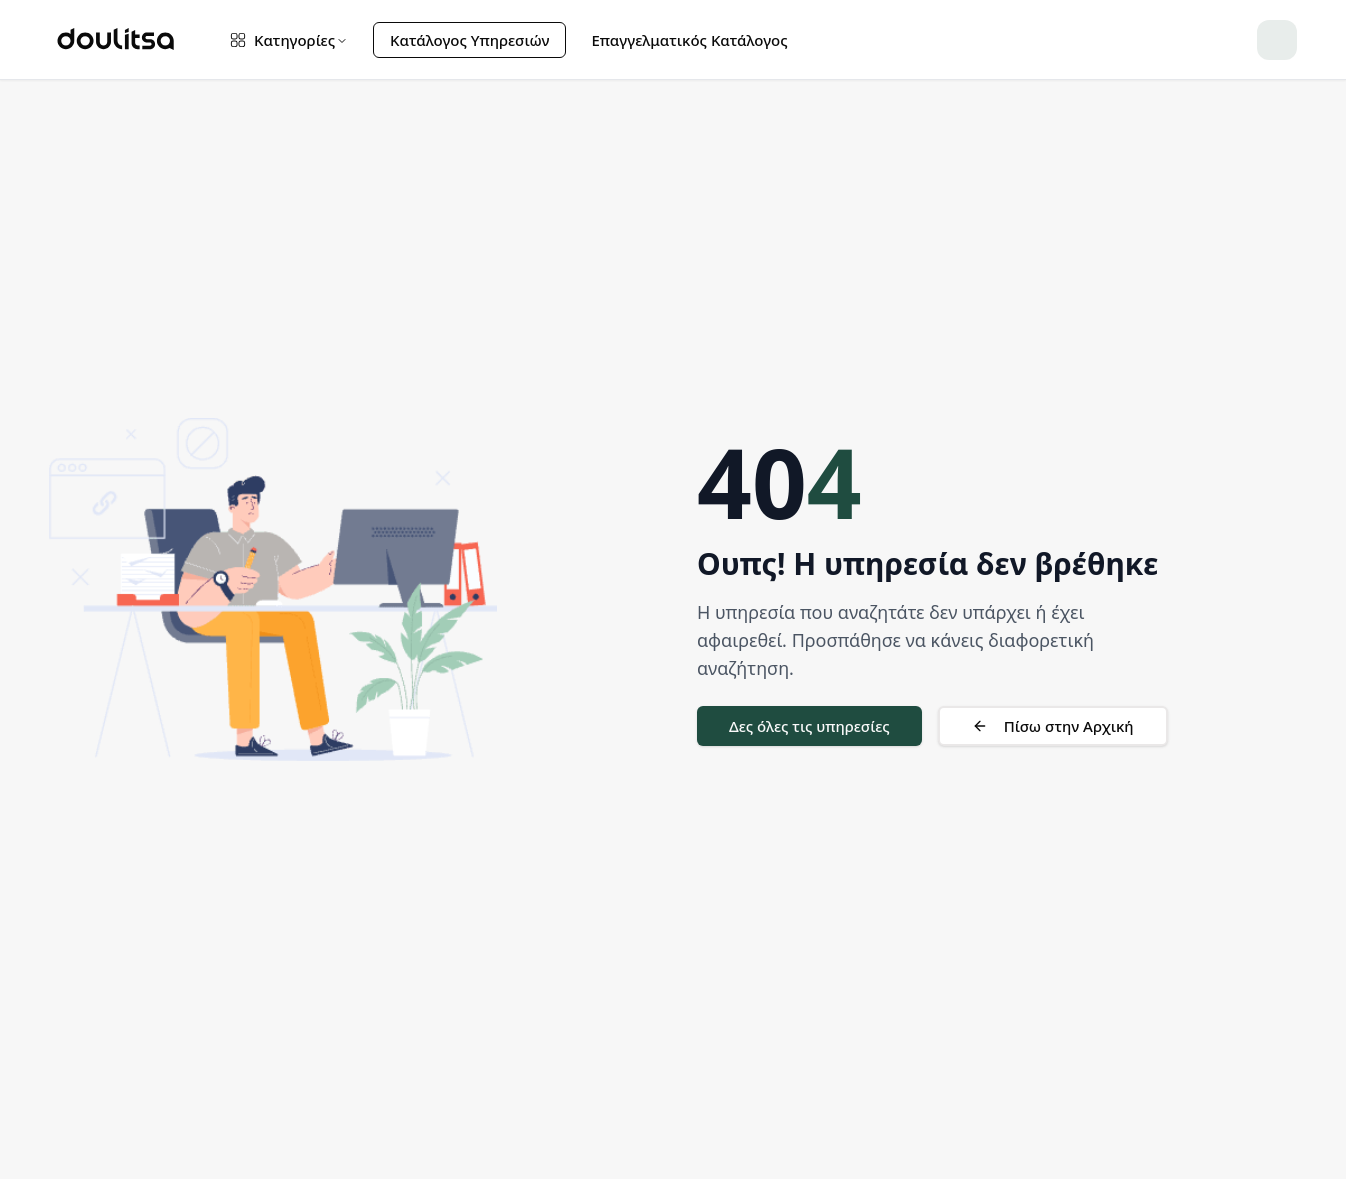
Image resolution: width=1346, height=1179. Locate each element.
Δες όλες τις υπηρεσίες (809, 726)
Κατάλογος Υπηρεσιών (469, 40)
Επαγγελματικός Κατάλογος (689, 40)
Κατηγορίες (289, 40)
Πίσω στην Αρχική (1053, 726)
